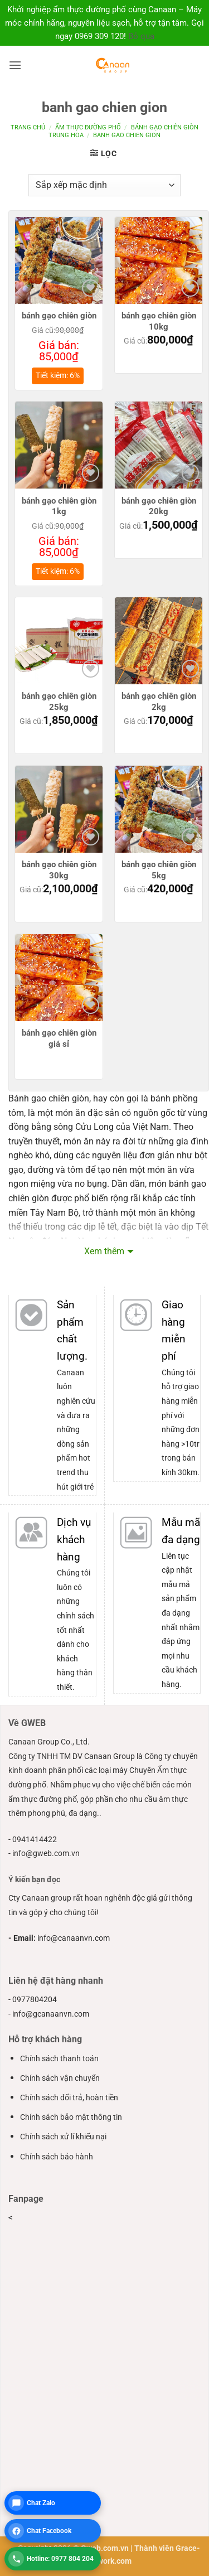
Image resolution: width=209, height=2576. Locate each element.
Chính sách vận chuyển (60, 2078)
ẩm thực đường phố (88, 127)
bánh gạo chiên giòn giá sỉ (59, 1038)
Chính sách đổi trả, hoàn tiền (69, 2098)
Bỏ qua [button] (141, 36)
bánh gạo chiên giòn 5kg (158, 870)
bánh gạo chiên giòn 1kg (59, 506)
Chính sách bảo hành (56, 2157)
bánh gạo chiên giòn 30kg (59, 870)
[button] (15, 65)
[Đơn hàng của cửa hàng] (104, 185)
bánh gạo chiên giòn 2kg (158, 701)
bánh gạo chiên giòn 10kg (158, 321)
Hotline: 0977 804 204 (60, 2559)
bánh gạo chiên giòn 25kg (59, 701)
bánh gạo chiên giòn (59, 316)
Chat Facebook (49, 2531)
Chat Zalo (41, 2503)
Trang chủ (28, 127)
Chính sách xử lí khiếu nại (63, 2137)
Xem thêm (104, 1251)
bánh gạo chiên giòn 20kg (158, 506)
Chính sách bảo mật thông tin (71, 2117)
